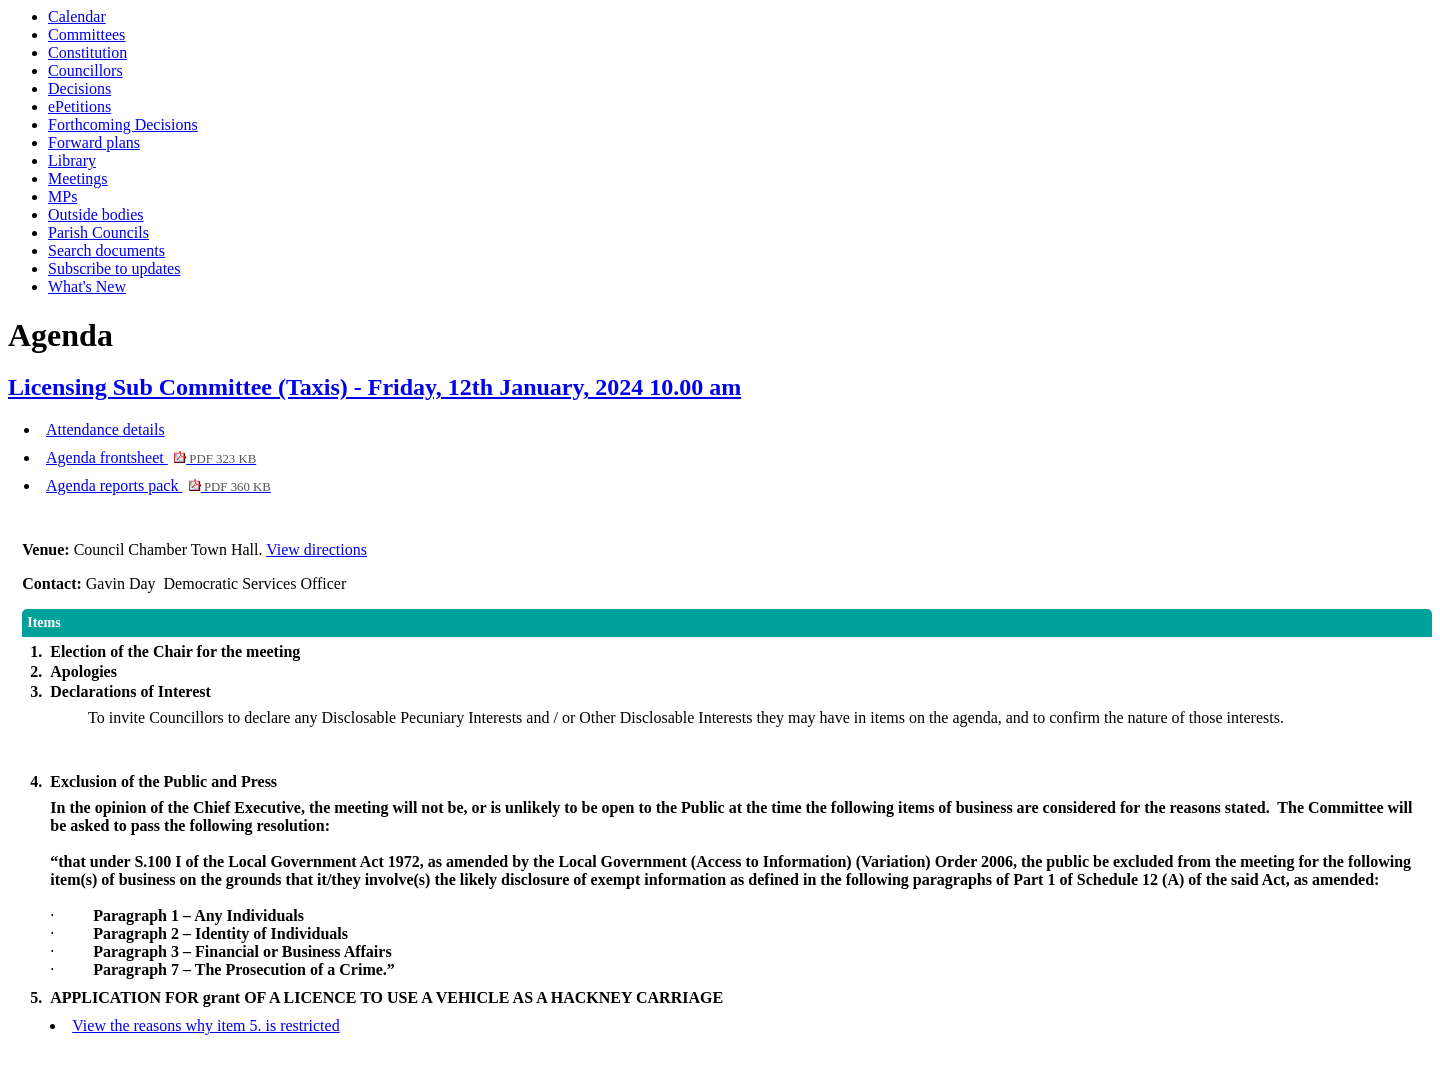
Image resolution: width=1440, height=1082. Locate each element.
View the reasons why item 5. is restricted (205, 1025)
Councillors (85, 70)
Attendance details (105, 429)
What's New (87, 286)
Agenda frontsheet (151, 457)
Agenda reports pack (158, 485)
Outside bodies (96, 214)
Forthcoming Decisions (123, 124)
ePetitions (79, 106)
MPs (62, 196)
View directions (316, 549)
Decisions (79, 88)
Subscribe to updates (114, 268)
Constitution (87, 52)
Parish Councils (98, 232)
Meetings (78, 178)
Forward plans (94, 142)
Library (72, 160)
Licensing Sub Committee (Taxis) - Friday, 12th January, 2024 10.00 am (374, 387)
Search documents (106, 250)
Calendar (77, 16)
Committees (86, 34)
